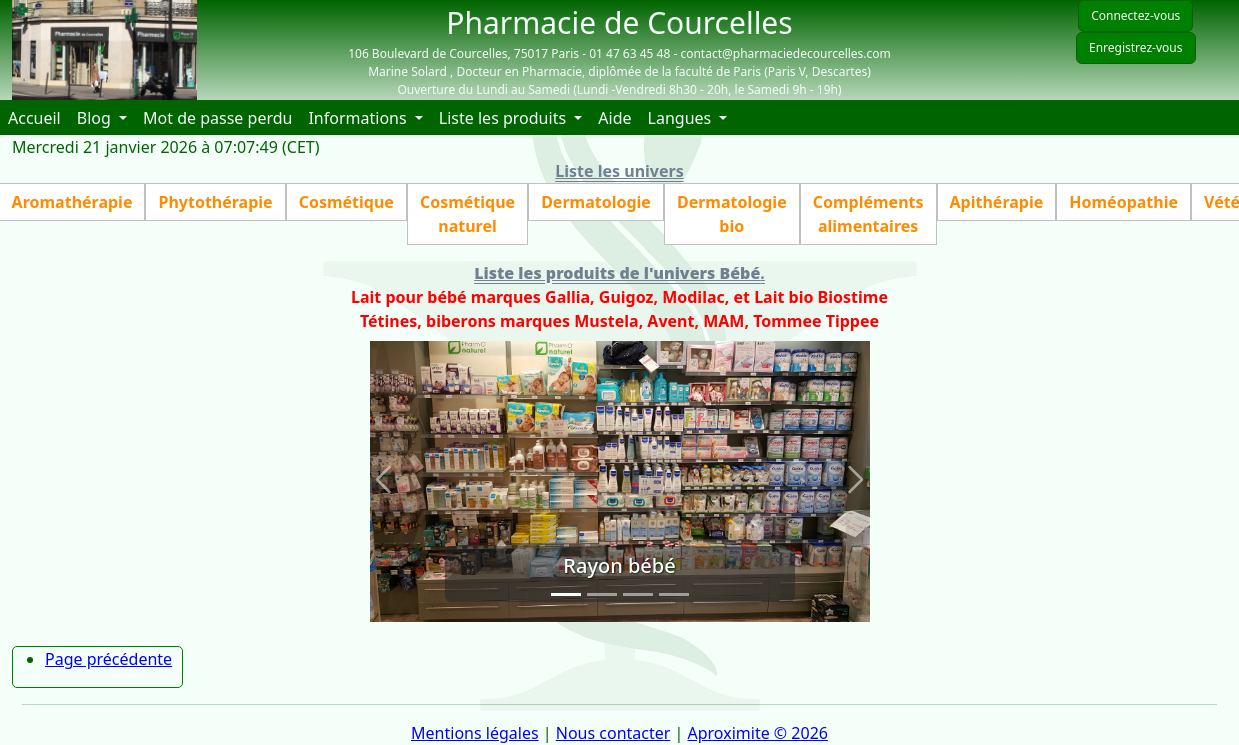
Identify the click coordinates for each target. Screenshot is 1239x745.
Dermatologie (596, 202)
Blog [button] (96, 118)
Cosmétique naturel (467, 214)
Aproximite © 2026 (758, 733)
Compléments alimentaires (868, 214)
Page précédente (108, 659)
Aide (618, 117)
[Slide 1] (566, 594)
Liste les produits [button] (504, 118)
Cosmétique (346, 202)
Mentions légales (475, 733)
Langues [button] (682, 118)
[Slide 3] (638, 594)
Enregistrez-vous (1136, 47)
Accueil (38, 117)
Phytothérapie (215, 202)
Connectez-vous (1135, 15)
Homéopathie (1123, 202)
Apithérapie (997, 202)
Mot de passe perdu (217, 118)
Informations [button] (359, 118)
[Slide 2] (602, 594)
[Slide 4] (674, 594)
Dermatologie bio (732, 214)
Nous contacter (613, 733)
